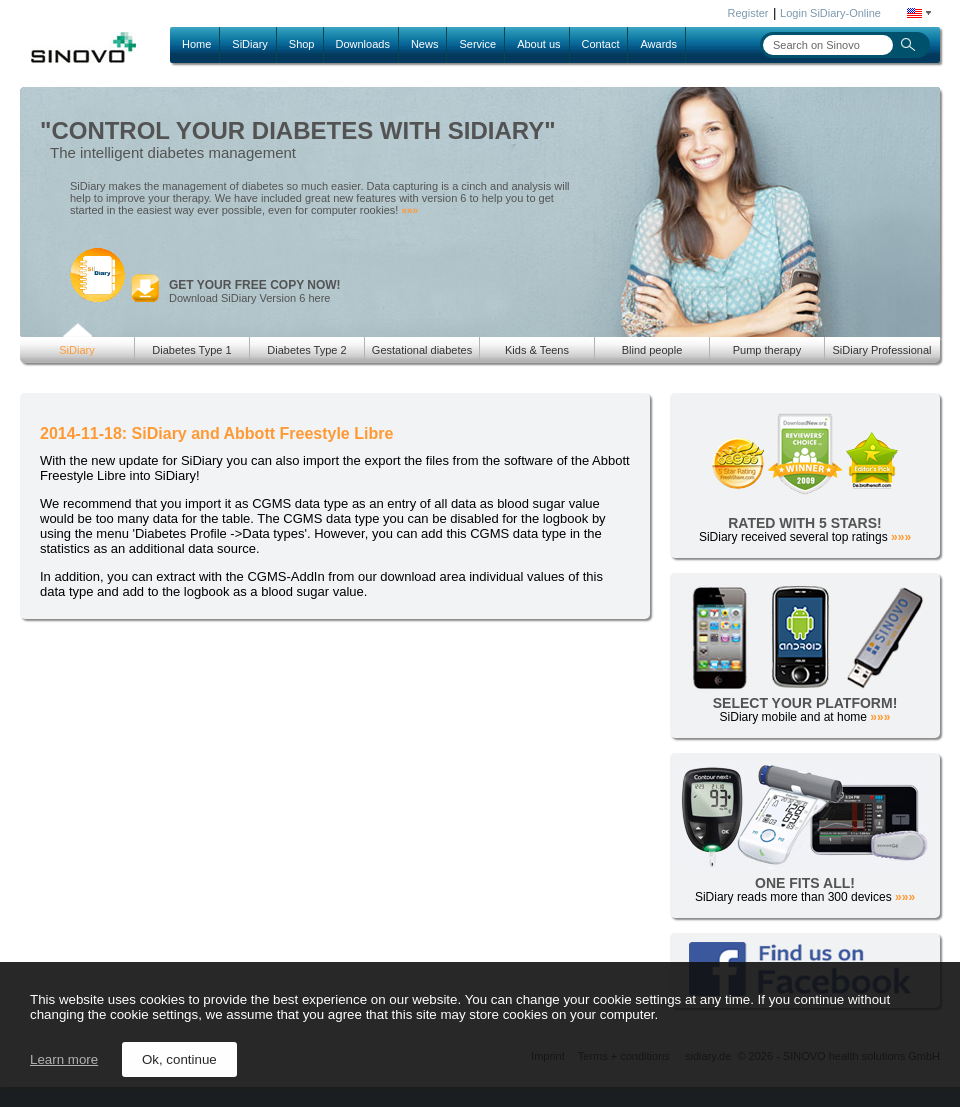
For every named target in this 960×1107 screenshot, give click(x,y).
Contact (601, 44)
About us (538, 44)
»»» (409, 210)
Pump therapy (767, 350)
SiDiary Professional (881, 350)
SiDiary (249, 44)
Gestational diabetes (422, 350)
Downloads (363, 44)
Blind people (652, 350)
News (425, 44)
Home (196, 44)
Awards (658, 44)
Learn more (64, 1059)
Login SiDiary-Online (830, 13)
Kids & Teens (537, 350)
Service (477, 44)
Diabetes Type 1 (191, 350)
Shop (302, 44)
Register (748, 13)
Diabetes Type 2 (306, 350)
